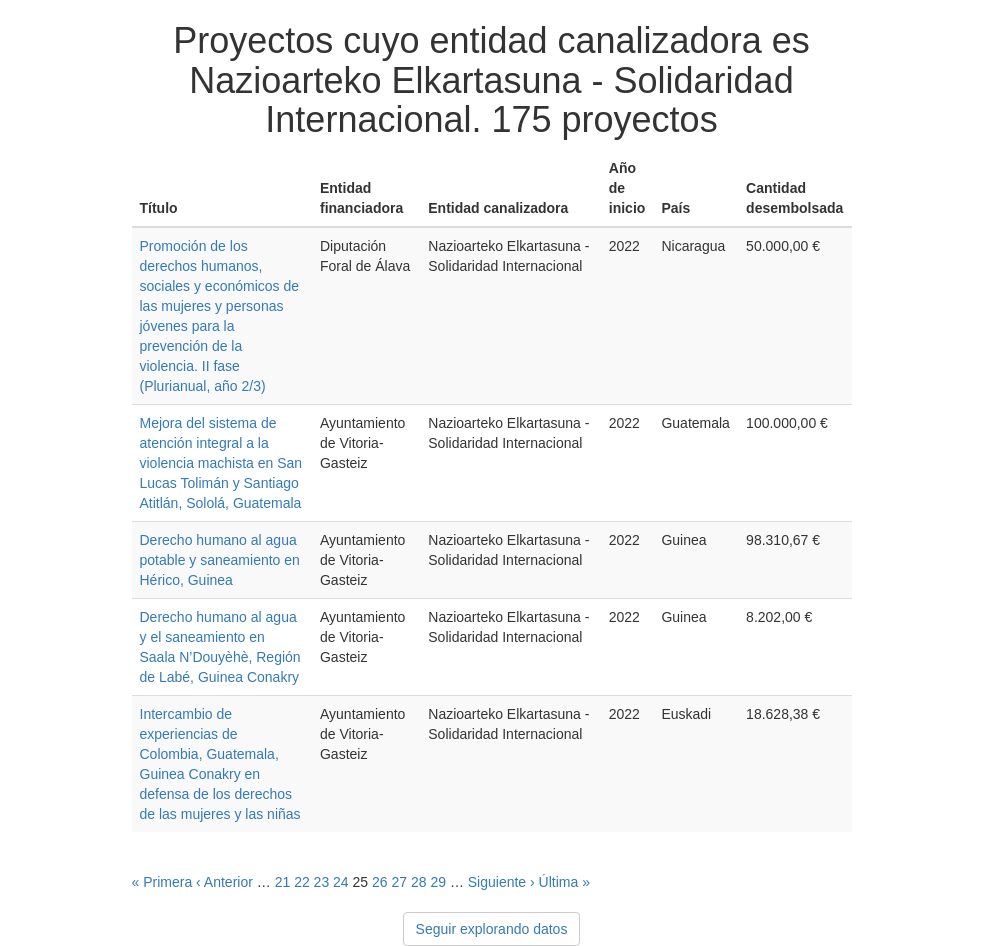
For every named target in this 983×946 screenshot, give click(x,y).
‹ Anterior (224, 882)
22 (302, 882)
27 (399, 882)
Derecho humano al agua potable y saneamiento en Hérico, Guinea (220, 560)
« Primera (162, 882)
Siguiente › (501, 882)
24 (341, 882)
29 (438, 882)
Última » (564, 882)
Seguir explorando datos (492, 929)
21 (283, 882)
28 (419, 882)
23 (322, 882)
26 (380, 882)
